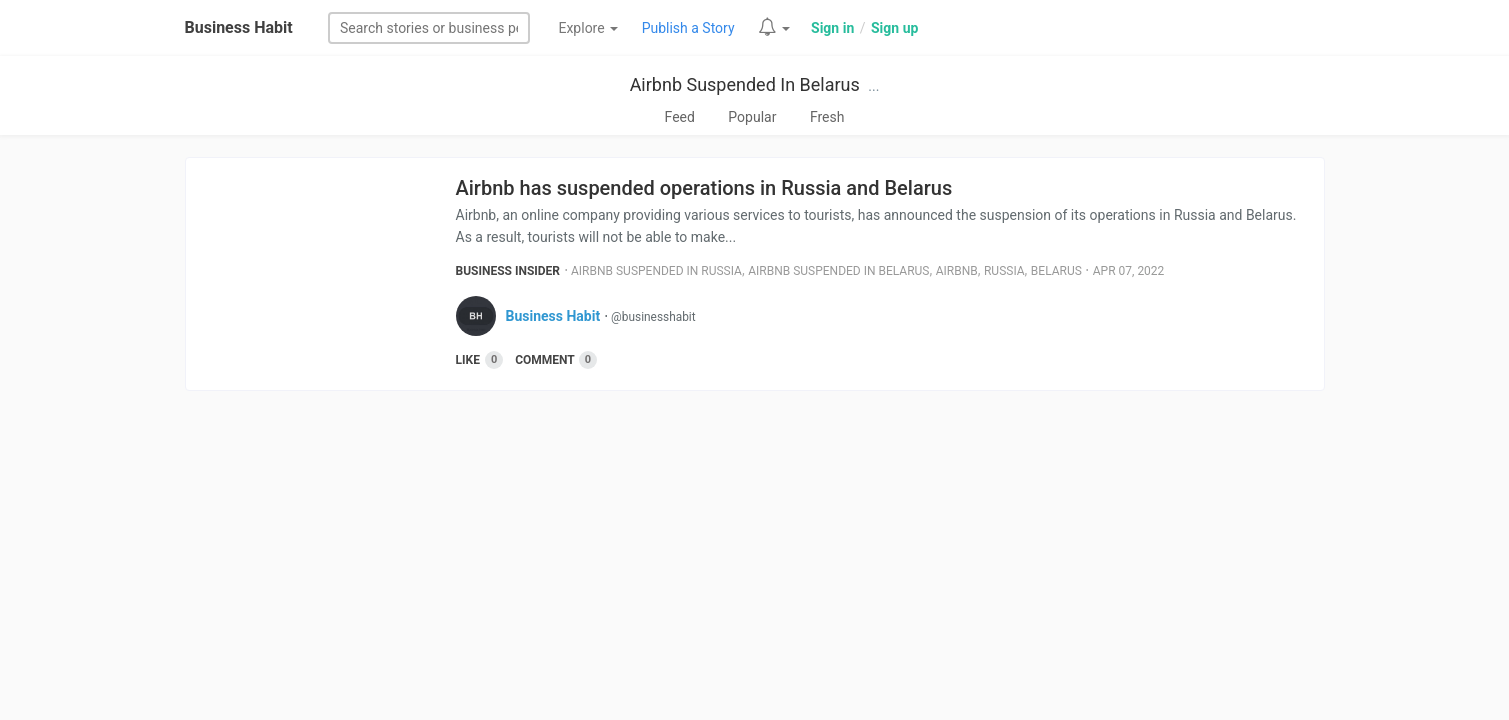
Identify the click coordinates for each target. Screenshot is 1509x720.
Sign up (894, 28)
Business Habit (239, 27)
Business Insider (508, 271)
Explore (588, 28)
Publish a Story (688, 28)
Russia (1004, 271)
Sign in (832, 28)
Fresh (827, 117)
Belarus (1056, 271)
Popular (752, 117)
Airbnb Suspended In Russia (656, 271)
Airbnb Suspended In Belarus (745, 84)
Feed (680, 117)
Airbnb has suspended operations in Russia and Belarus (704, 188)
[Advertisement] (755, 561)
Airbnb (957, 271)
